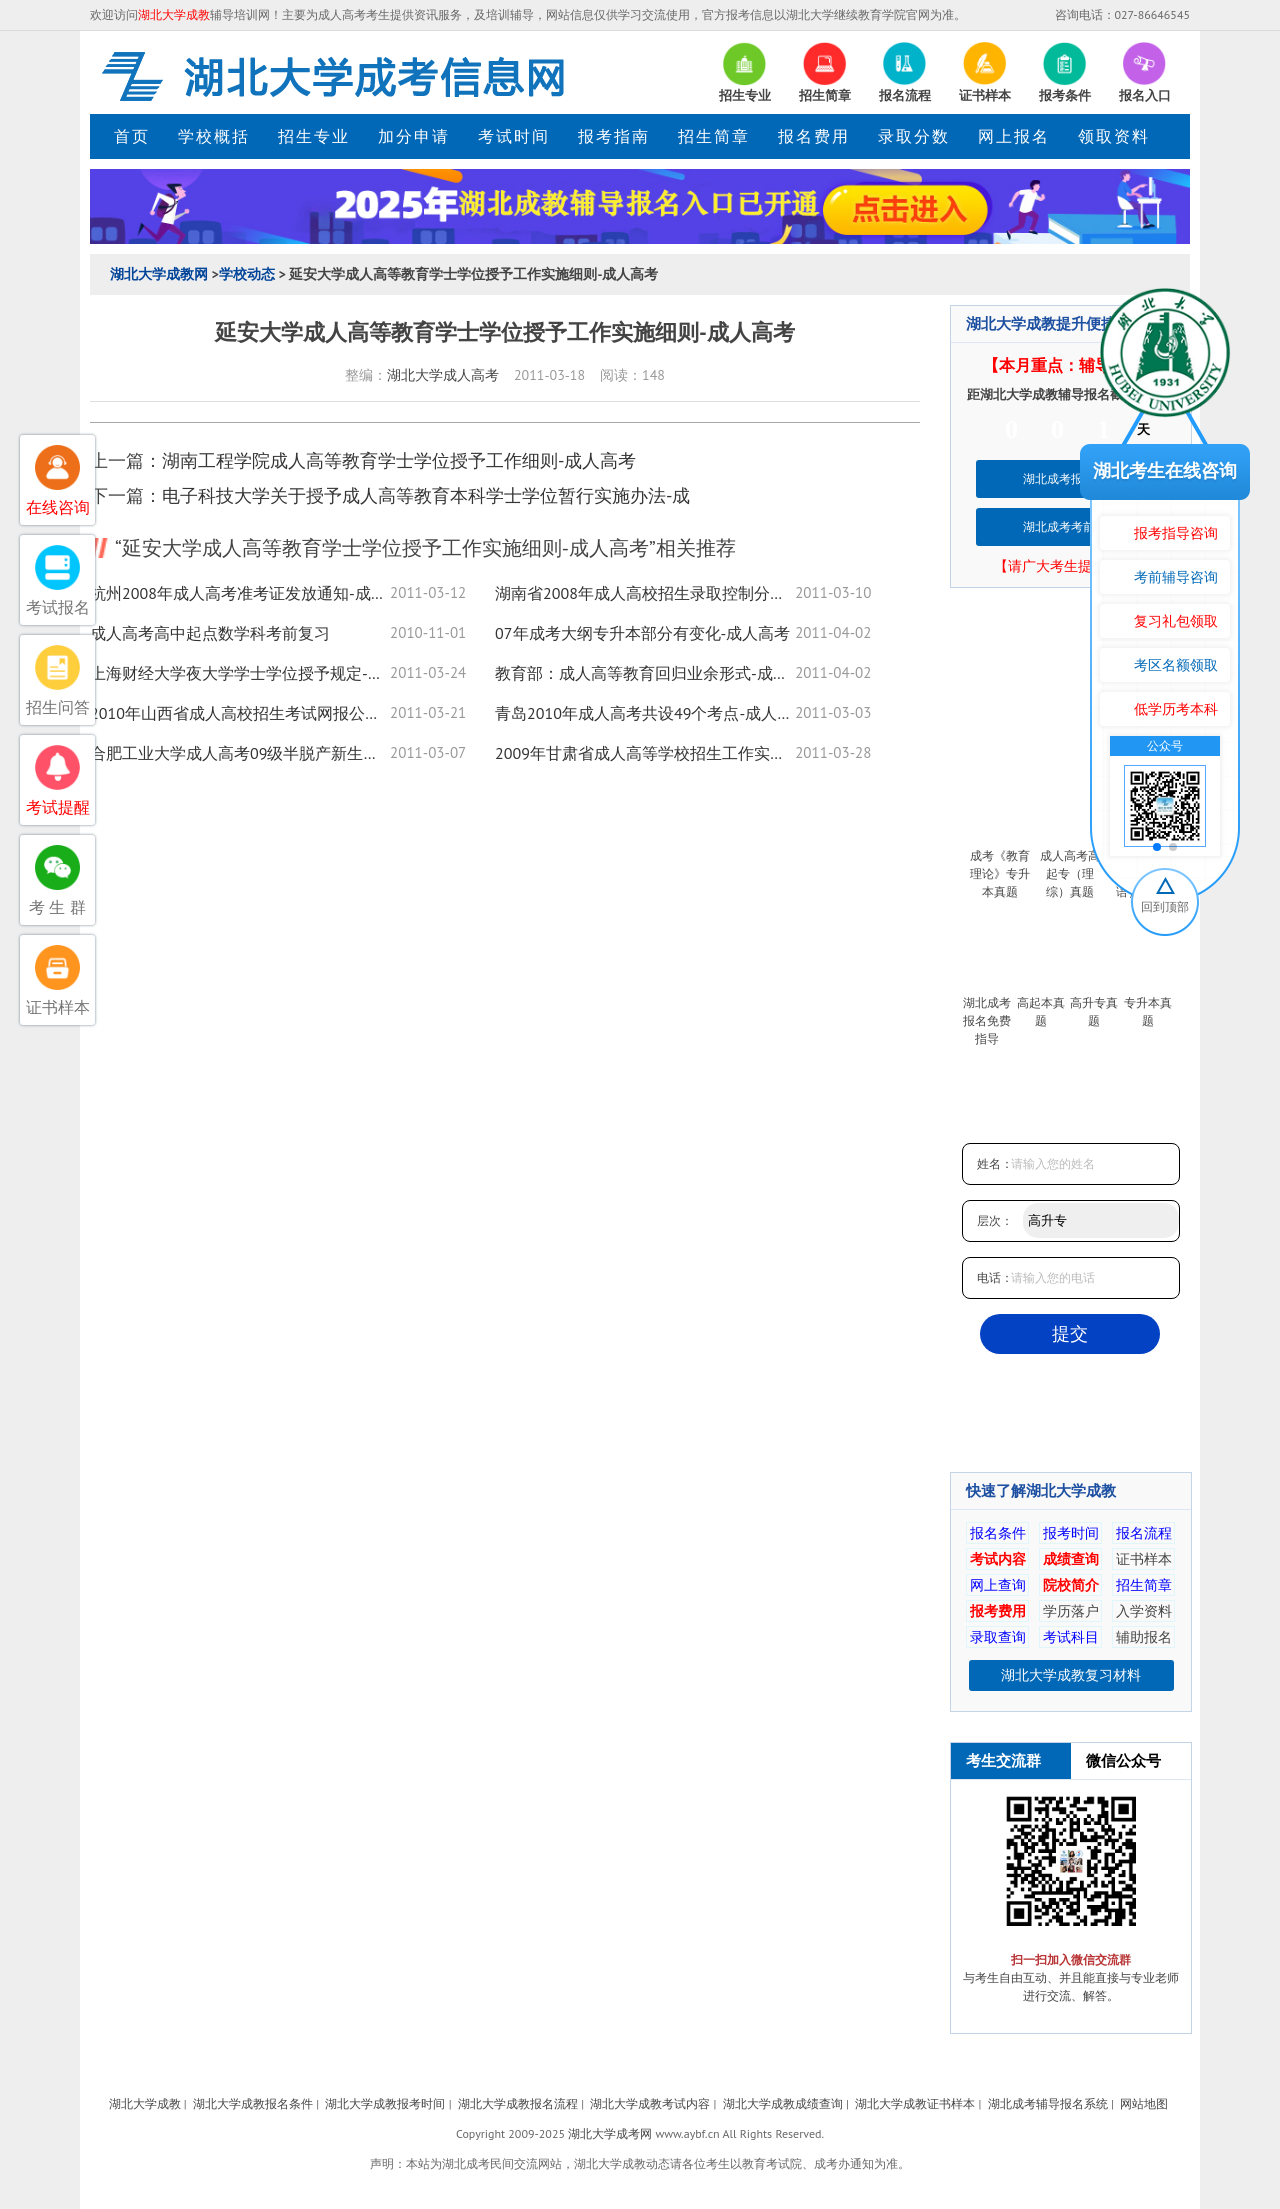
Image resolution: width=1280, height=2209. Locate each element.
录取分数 (914, 136)
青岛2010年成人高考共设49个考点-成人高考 (645, 713)
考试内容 (998, 1559)
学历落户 (1071, 1611)
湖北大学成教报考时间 (385, 2103)
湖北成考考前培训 (1071, 526)
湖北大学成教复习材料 (1071, 1675)
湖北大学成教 (145, 2103)
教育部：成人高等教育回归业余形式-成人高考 (645, 673)
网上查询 (998, 1585)
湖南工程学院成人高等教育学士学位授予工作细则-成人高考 (399, 460)
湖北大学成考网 (610, 2133)
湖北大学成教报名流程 (518, 2103)
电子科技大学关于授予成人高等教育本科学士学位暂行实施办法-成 (426, 495)
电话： (995, 1277)
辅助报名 (1144, 1637)
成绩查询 (1071, 1559)
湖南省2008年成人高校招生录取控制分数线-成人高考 (645, 593)
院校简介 (1071, 1585)
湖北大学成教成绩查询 (783, 2103)
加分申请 (414, 136)
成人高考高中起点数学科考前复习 (210, 633)
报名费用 (814, 136)
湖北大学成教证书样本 (915, 2103)
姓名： (995, 1163)
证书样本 (1144, 1559)
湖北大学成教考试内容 (650, 2103)
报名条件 (998, 1533)
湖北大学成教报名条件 (253, 2103)
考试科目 (1071, 1637)
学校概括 (214, 136)
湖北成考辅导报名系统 (1048, 2103)
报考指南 (614, 136)
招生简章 (714, 136)
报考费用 (998, 1611)
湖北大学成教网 (159, 274)
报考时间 (1071, 1533)
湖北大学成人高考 (443, 375)
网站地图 (1144, 2103)
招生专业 (314, 136)
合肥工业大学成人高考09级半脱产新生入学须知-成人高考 (240, 753)
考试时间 (514, 136)
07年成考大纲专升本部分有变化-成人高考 (642, 633)
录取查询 (998, 1637)
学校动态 (247, 274)
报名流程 (1144, 1533)
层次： (995, 1220)
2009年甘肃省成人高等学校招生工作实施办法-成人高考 (645, 753)
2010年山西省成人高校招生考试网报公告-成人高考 (240, 713)
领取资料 (1114, 136)
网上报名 (1014, 136)
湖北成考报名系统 (1071, 478)
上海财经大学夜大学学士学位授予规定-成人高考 (240, 673)
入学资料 (1144, 1611)
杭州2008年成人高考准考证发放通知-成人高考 (240, 593)
